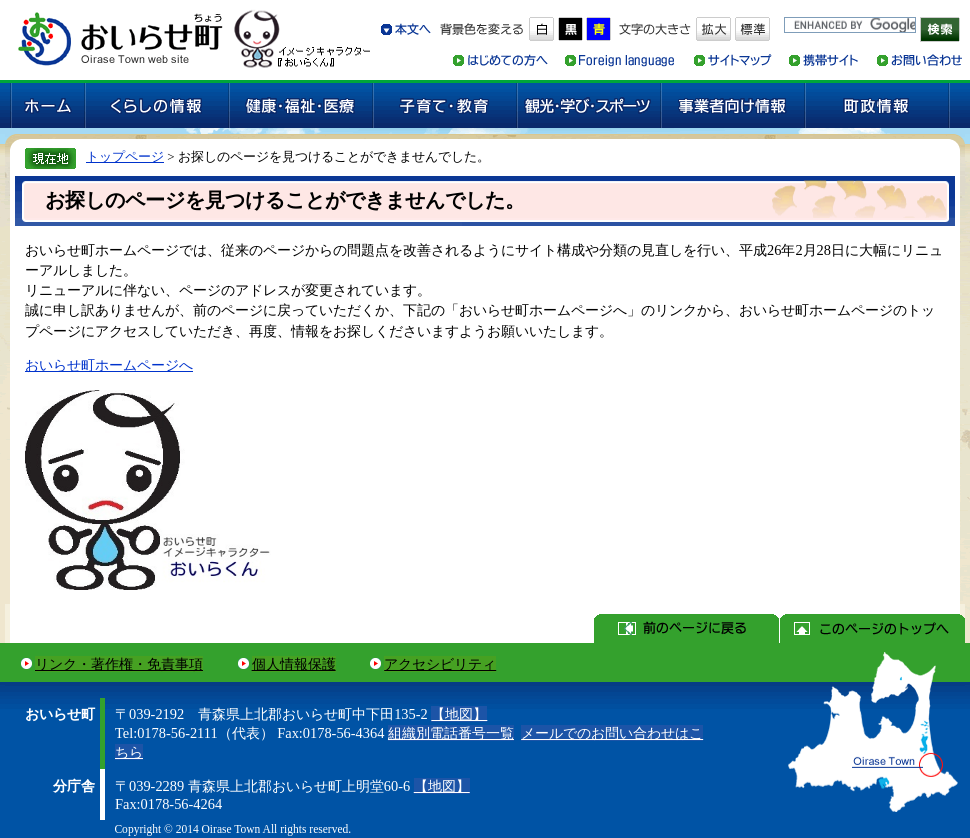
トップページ (125, 156)
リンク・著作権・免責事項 (119, 664)
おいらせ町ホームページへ (109, 365)
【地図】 (459, 714)
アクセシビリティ (440, 664)
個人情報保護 (294, 664)
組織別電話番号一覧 (451, 733)
